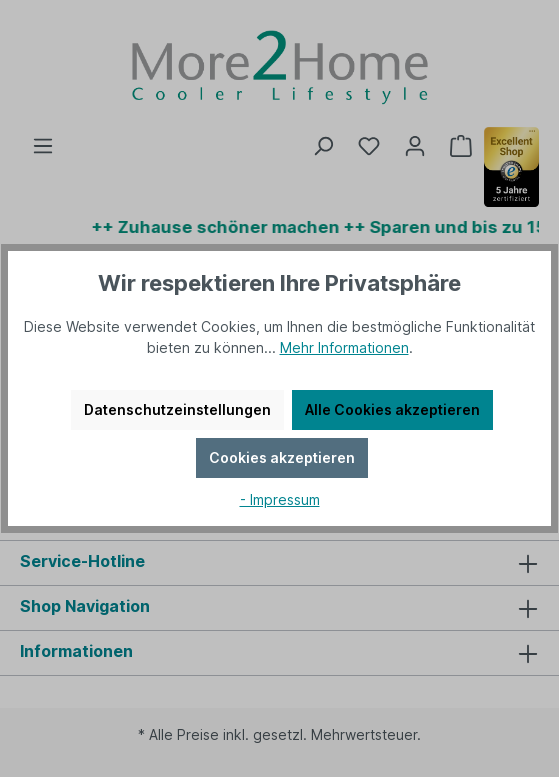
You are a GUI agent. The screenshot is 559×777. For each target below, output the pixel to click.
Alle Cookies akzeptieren (392, 409)
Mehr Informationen (344, 347)
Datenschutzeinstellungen (177, 409)
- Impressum (280, 499)
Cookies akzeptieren (282, 457)
